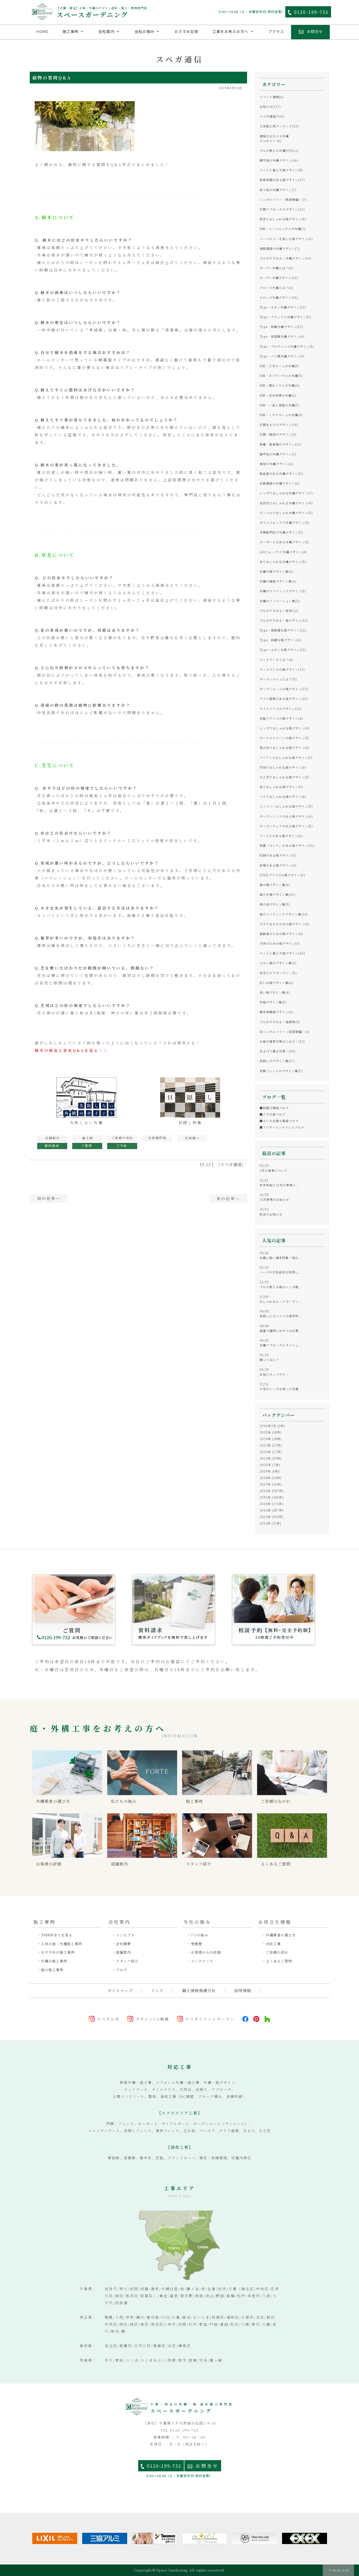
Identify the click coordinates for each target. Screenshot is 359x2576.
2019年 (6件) (270, 1471)
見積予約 (122, 1146)
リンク (157, 1990)
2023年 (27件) (271, 1445)
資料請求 (52, 1146)
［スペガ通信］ (231, 1164)
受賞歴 (196, 1943)
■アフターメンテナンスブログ (282, 1127)
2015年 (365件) (272, 1497)
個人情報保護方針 (199, 1990)
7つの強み (199, 1935)
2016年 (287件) (272, 1491)
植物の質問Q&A (51, 77)
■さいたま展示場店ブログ (279, 1121)
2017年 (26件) (271, 1484)
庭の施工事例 (52, 1969)
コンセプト (125, 1935)
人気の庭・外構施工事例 (61, 1943)
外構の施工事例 (54, 1961)
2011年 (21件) (270, 1523)
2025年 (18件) (271, 1432)
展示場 (52, 1138)
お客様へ (192, 1138)
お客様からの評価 (206, 1952)
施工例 (87, 1138)
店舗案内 (123, 1952)
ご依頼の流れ (122, 1138)
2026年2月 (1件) (272, 1426)
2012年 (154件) (272, 1517)
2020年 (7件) (270, 1465)
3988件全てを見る (56, 1935)
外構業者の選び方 (281, 1935)
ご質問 (87, 1146)
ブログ (121, 1969)
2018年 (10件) (271, 1478)
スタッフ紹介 (127, 1961)
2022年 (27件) (271, 1452)
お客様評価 (157, 1138)
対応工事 (273, 1943)
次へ (228, 1198)
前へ (48, 1198)
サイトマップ (120, 1990)
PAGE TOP (341, 2570)
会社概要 (123, 1943)
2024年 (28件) (271, 1439)
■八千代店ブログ (273, 1114)
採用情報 (242, 1990)
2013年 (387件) (272, 1510)
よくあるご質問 (279, 1961)
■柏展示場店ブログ (274, 1108)
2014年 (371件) (272, 1504)
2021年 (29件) (271, 1458)
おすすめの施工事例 (58, 1952)
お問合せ (207, 2466)
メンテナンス (202, 1961)
